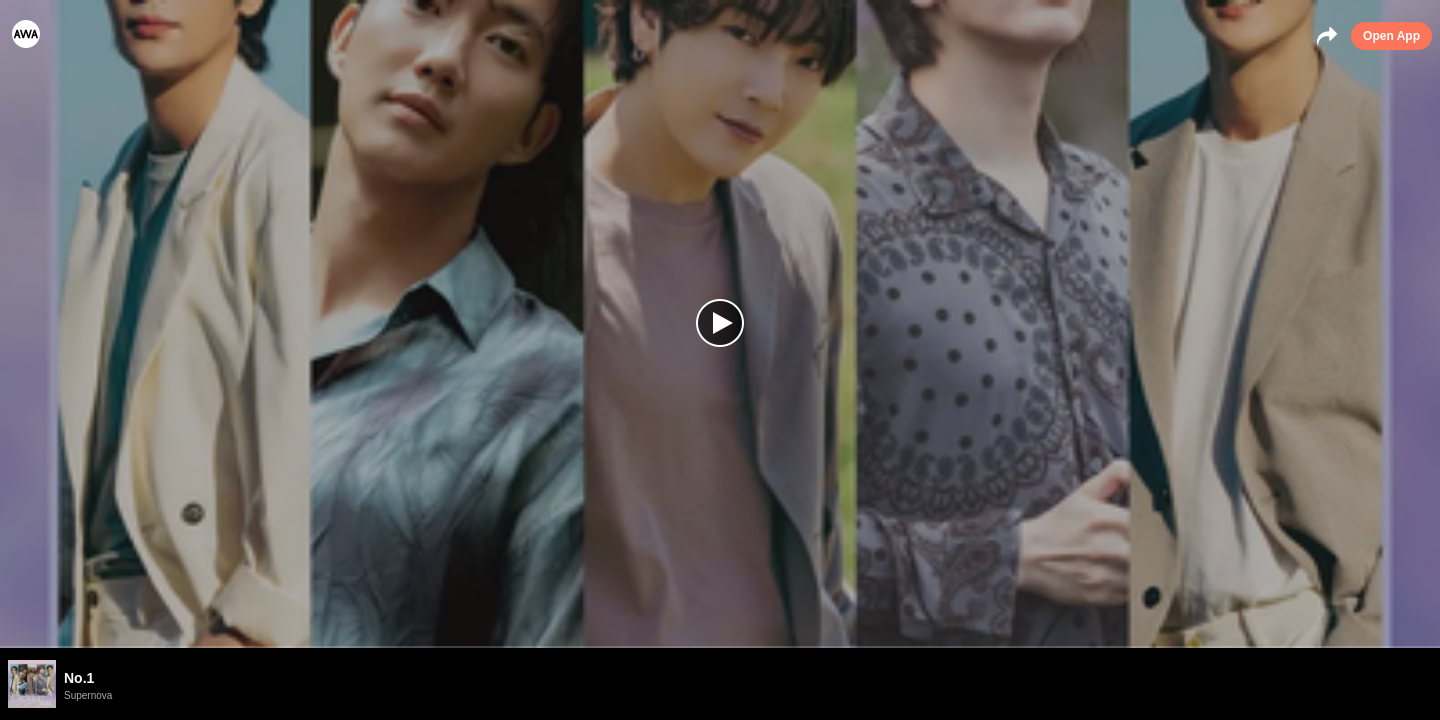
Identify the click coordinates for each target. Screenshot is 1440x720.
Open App (1391, 36)
